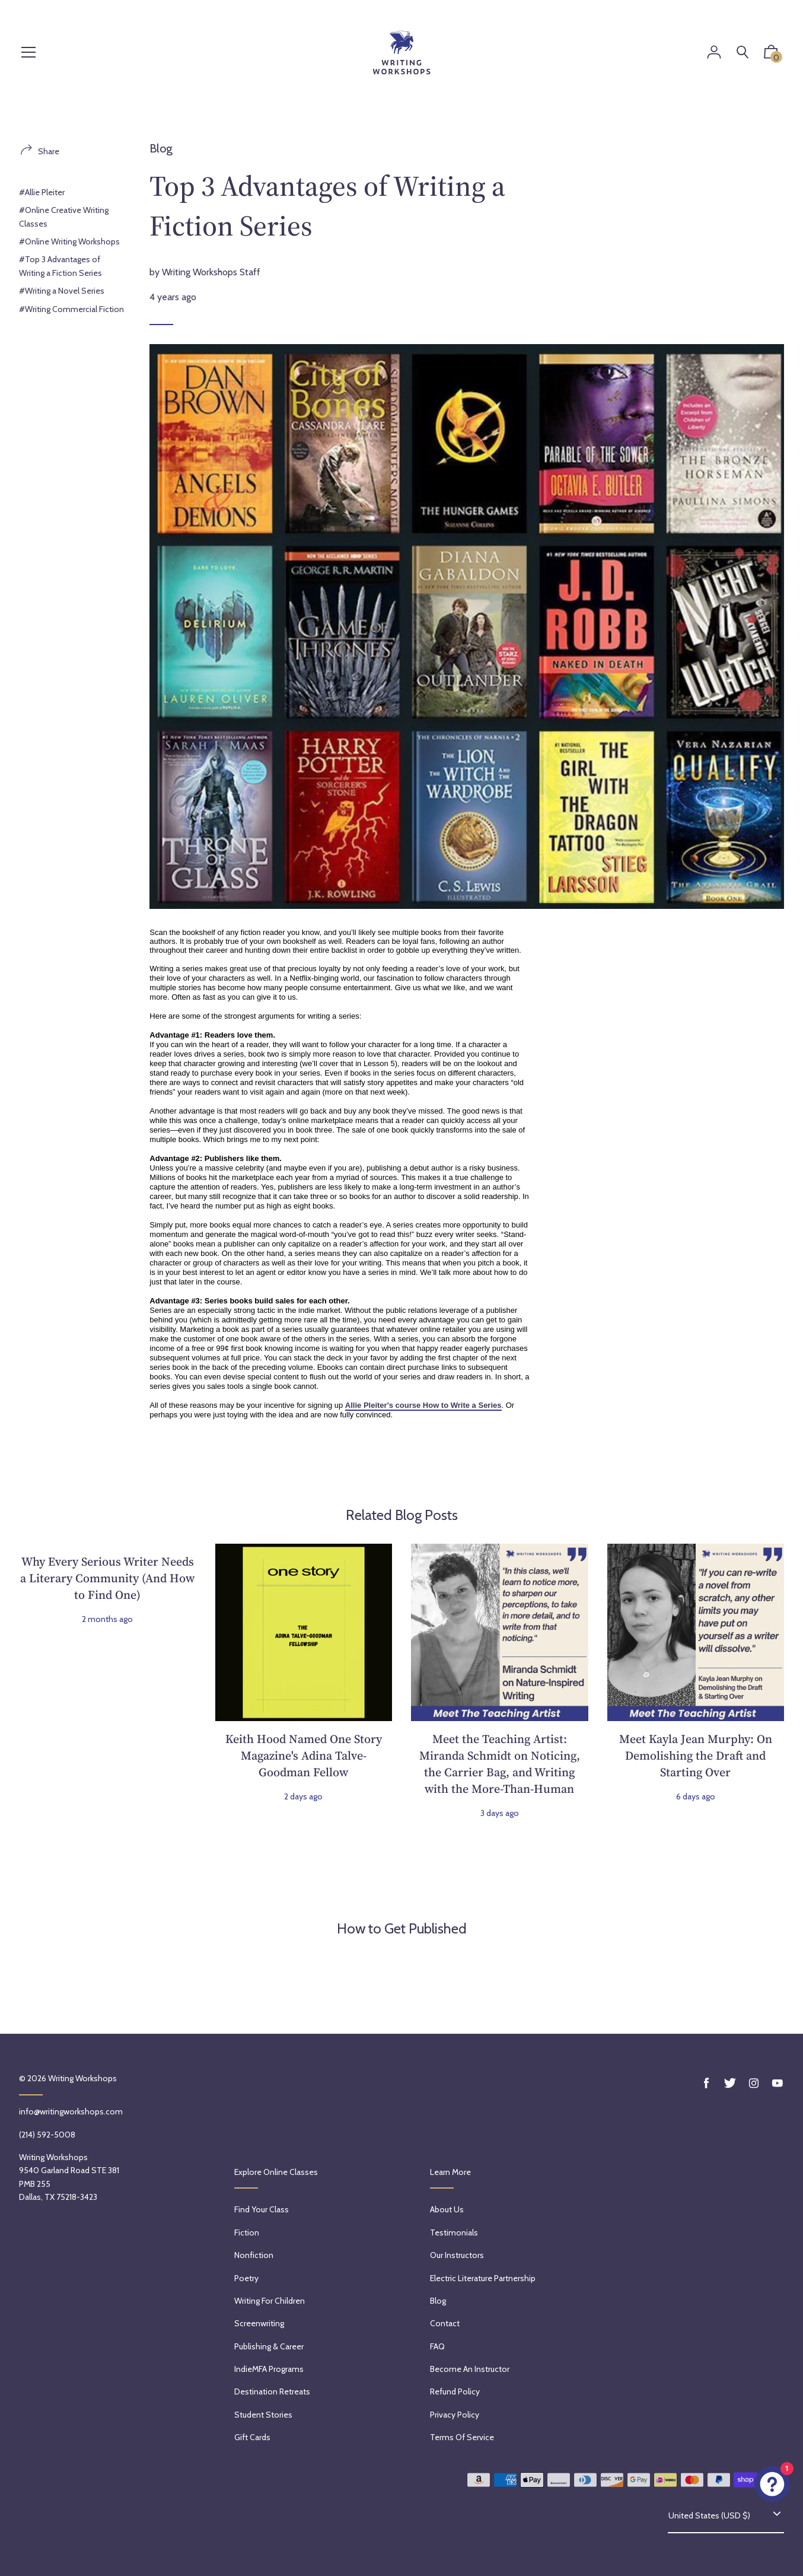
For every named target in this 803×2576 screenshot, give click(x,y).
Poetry (246, 2278)
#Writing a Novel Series (61, 290)
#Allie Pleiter (42, 192)
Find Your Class (261, 2209)
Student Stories (263, 2414)
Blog (161, 148)
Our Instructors (457, 2255)
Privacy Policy (454, 2414)
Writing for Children (269, 2300)
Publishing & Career (269, 2346)
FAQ (437, 2346)
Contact (445, 2323)
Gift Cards (252, 2437)
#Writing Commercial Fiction (71, 309)
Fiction (246, 2232)
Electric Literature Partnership (483, 2278)
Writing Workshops (82, 2078)
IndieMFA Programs (269, 2369)
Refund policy (455, 2391)
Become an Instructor (469, 2369)
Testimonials (454, 2232)
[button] (771, 54)
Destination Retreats (272, 2391)
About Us (447, 2209)
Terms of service (462, 2437)
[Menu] (28, 53)
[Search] (742, 52)
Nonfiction (253, 2255)
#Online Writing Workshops (69, 241)
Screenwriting (259, 2323)
